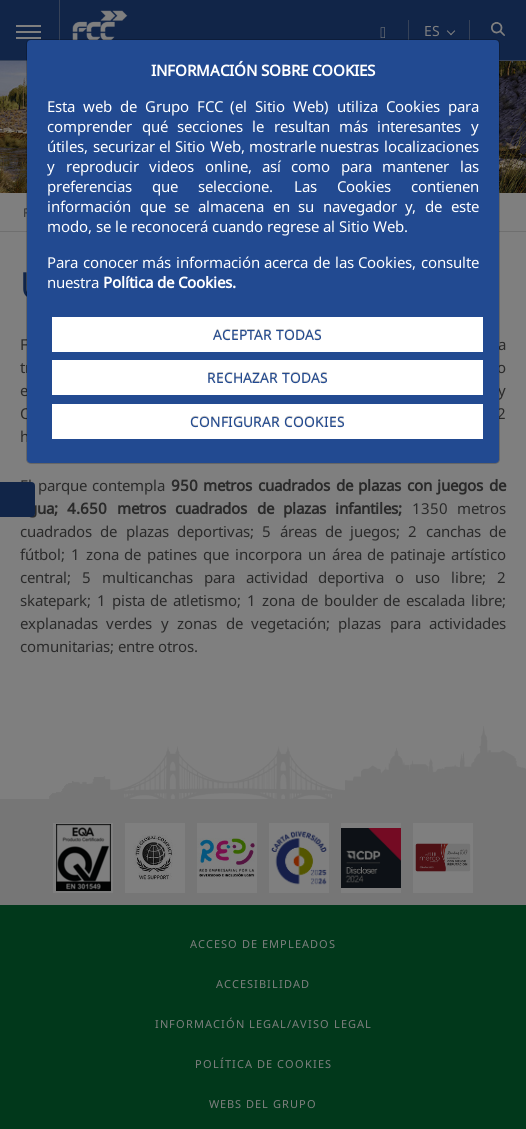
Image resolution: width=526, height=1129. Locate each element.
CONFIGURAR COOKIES (267, 421)
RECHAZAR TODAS (267, 377)
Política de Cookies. (169, 282)
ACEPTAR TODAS (267, 334)
